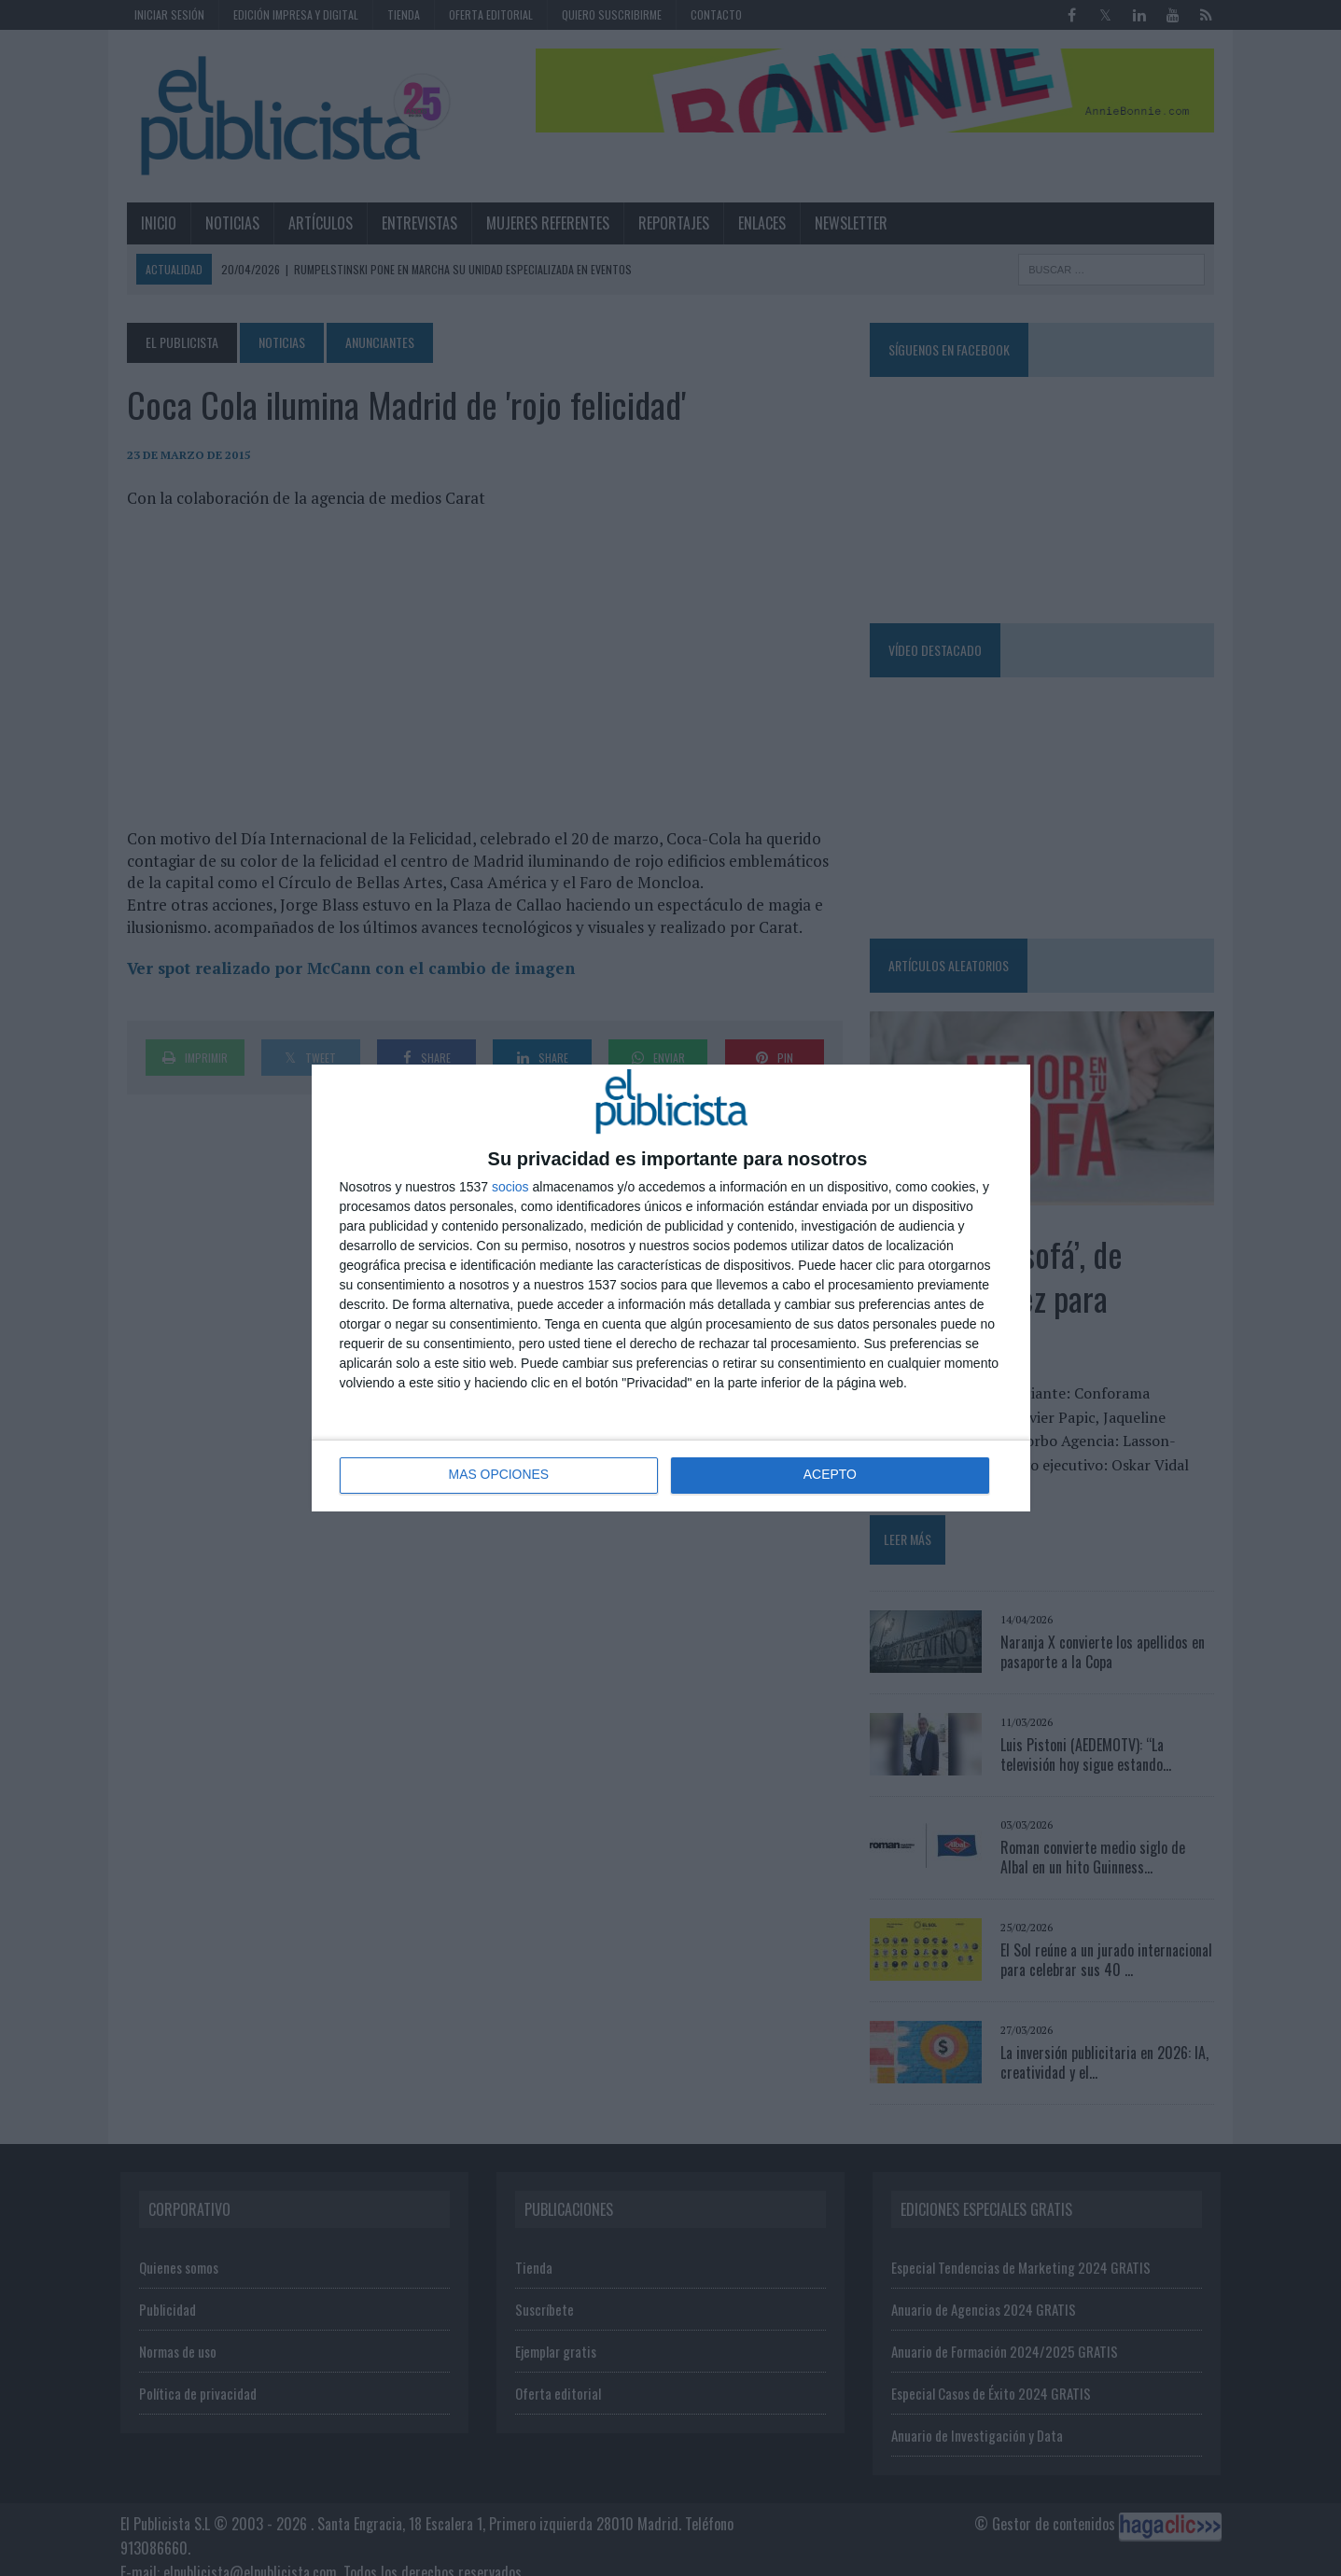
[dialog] (671, 1288)
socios (510, 1186)
